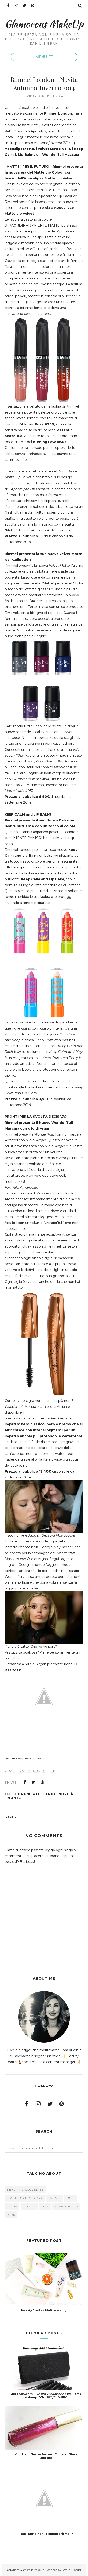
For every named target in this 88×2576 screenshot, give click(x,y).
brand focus (66, 2206)
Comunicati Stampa (35, 1794)
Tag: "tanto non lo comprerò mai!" (46, 2534)
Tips (45, 2206)
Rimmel (14, 1798)
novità (66, 1794)
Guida (12, 2206)
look (11, 2215)
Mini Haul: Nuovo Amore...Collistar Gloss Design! (46, 2456)
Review (29, 2206)
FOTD (70, 2198)
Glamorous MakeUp (44, 24)
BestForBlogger (71, 2570)
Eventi (54, 2198)
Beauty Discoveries (25, 2189)
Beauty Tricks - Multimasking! (44, 2310)
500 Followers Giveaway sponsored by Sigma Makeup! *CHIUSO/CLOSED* (45, 2395)
